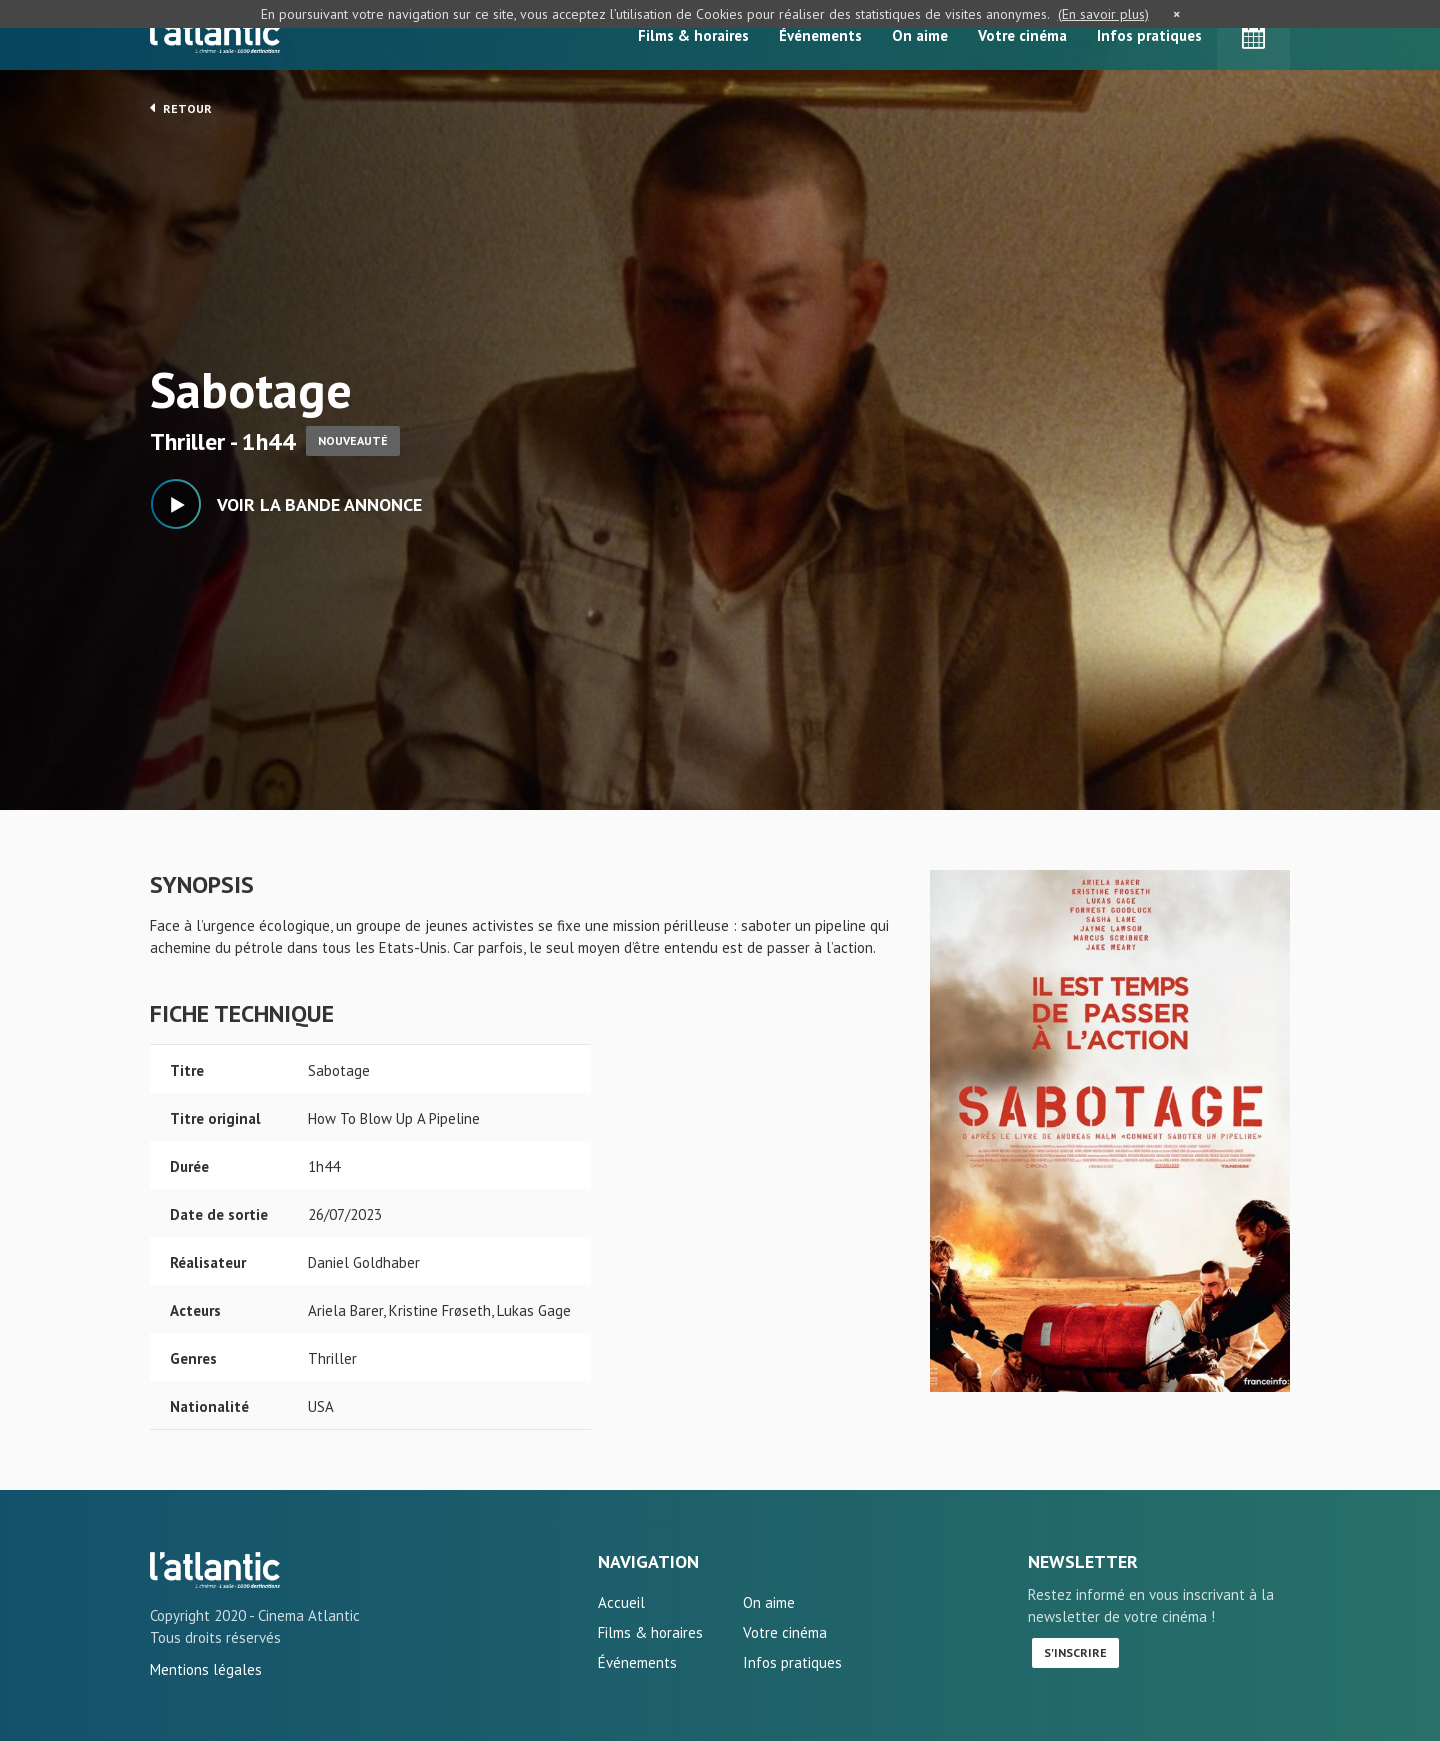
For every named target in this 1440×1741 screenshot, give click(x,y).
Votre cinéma (1022, 35)
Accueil (621, 1602)
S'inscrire (1075, 1652)
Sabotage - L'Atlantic (215, 1570)
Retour (181, 108)
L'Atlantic (215, 35)
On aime (920, 35)
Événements (820, 35)
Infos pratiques (1149, 35)
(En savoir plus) (1103, 14)
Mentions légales (206, 1669)
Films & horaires (693, 35)
